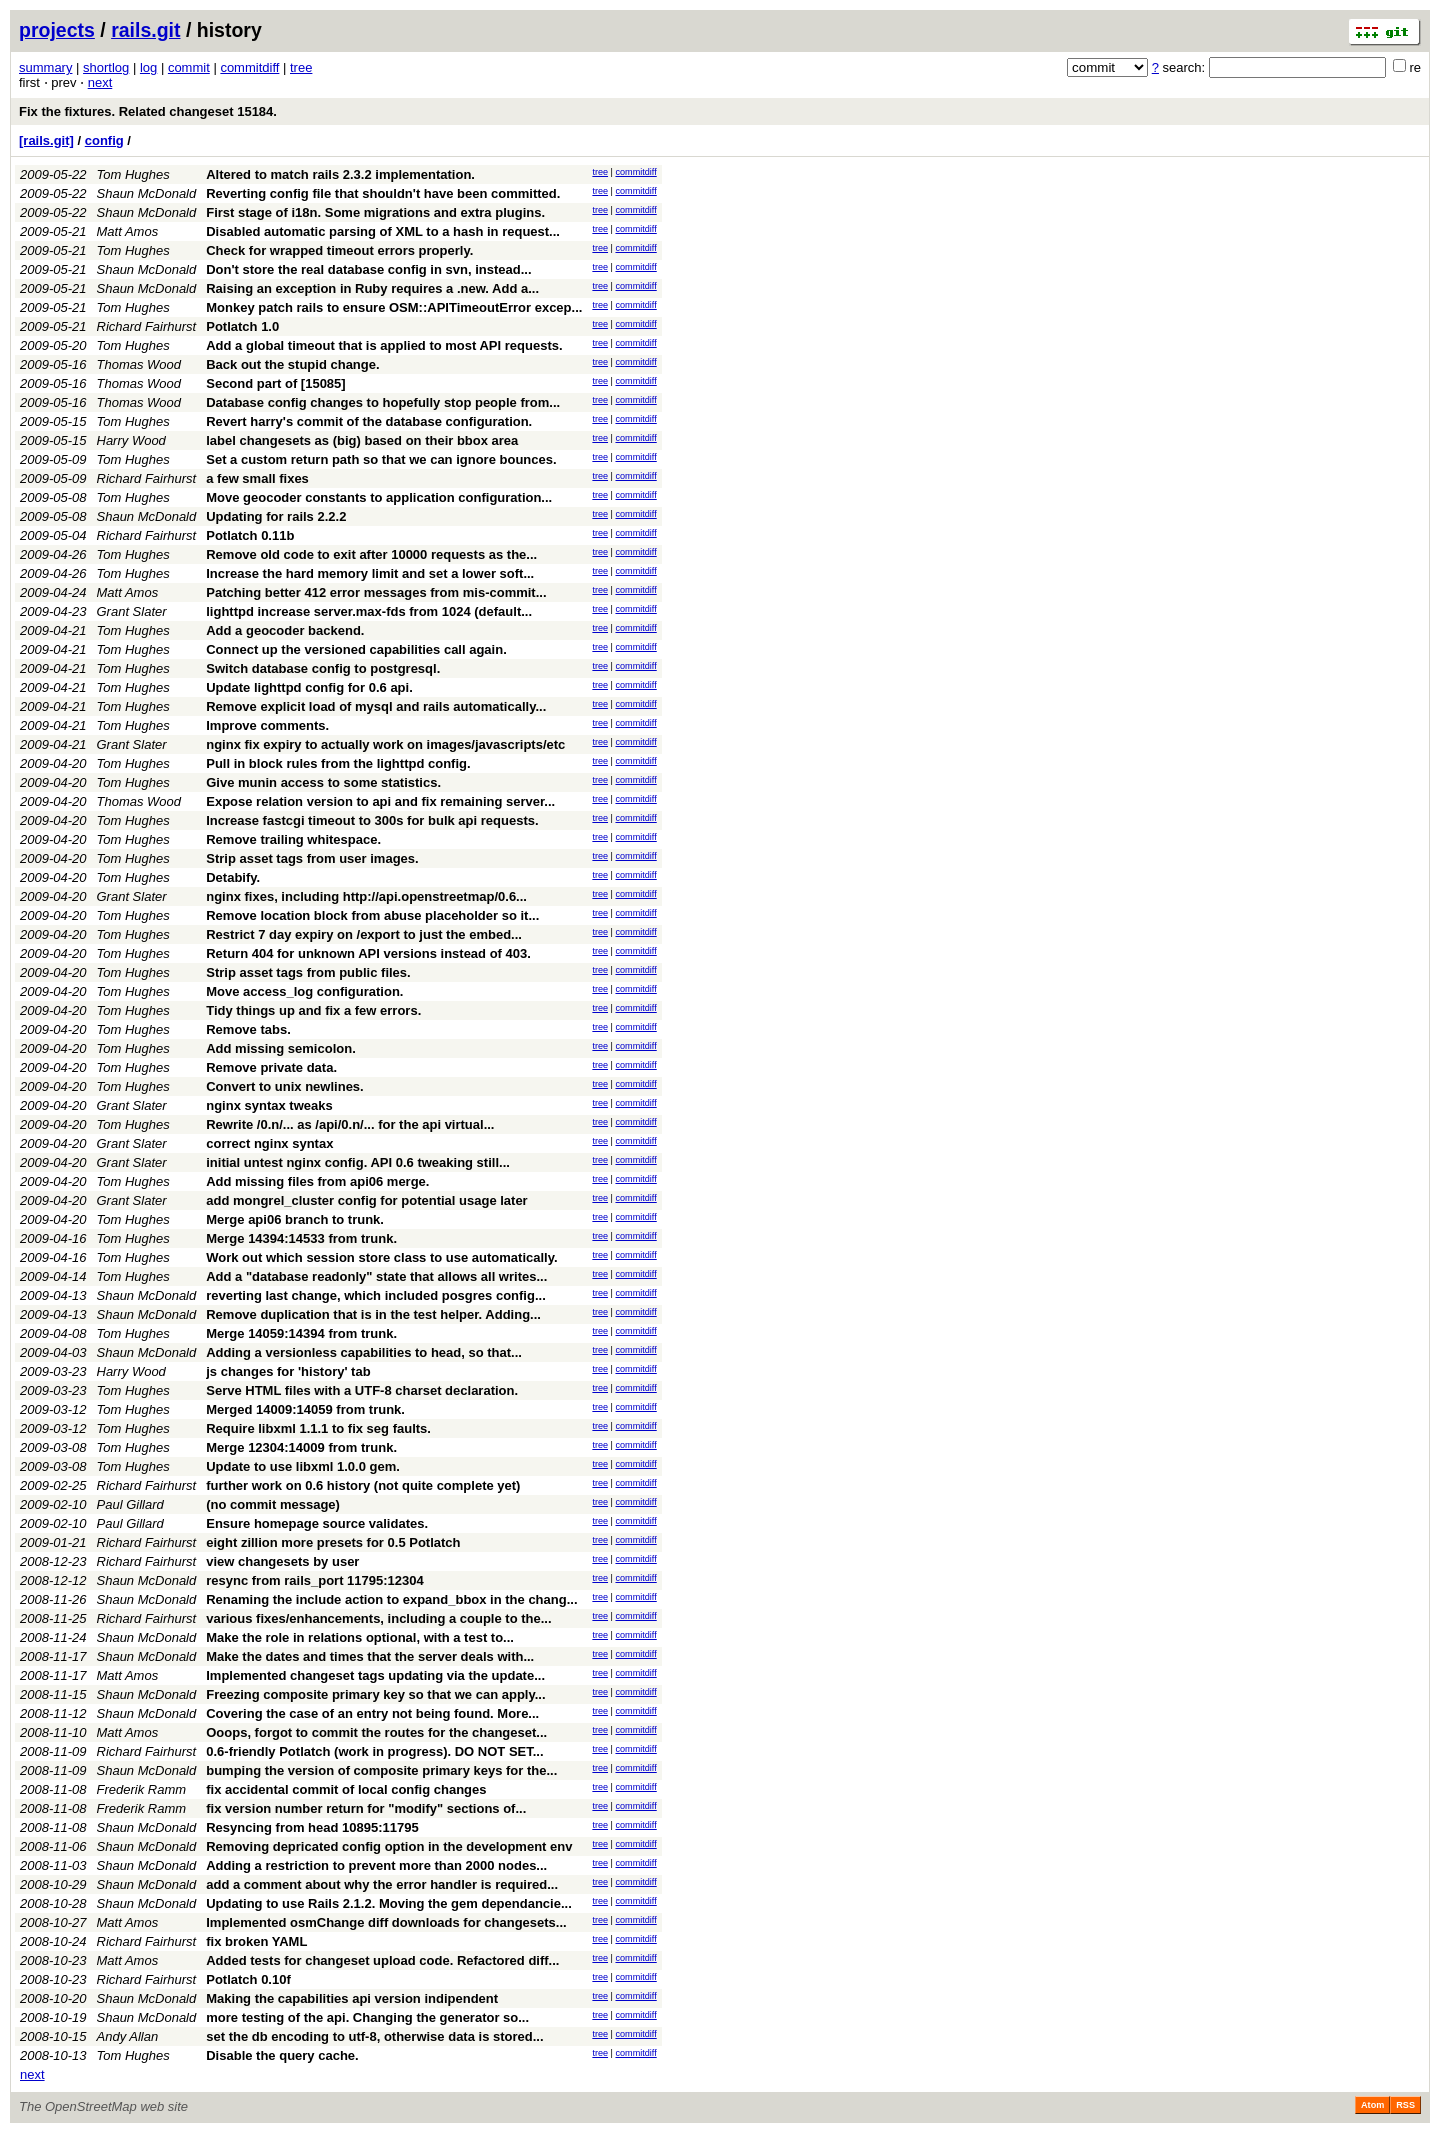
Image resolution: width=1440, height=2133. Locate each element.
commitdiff (249, 67)
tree (301, 67)
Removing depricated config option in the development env (389, 1846)
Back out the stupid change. (292, 364)
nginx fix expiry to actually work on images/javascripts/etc (385, 744)
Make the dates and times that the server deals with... (370, 1656)
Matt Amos (128, 231)
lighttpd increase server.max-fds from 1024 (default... (369, 611)
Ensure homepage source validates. (317, 1523)
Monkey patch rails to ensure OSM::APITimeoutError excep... (394, 307)
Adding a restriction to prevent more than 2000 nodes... (376, 1865)
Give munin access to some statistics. (323, 782)
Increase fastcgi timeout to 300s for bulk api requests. (372, 820)
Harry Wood (131, 440)
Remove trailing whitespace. (293, 839)
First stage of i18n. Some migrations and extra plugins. (375, 212)
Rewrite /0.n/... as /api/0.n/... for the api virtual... (350, 1124)
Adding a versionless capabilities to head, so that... (364, 1352)
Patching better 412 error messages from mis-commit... (376, 592)
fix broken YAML (256, 1941)
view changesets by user (282, 1561)
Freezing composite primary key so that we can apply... (375, 1694)
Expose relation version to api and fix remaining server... (380, 801)
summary (45, 67)
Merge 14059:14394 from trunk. (301, 1333)
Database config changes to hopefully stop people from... (383, 402)
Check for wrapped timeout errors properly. (339, 250)
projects (57, 30)
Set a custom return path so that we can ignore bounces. (381, 459)
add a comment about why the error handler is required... (382, 1884)
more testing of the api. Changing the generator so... (367, 2017)
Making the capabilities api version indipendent (352, 1998)
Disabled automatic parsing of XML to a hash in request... (383, 231)
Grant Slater (132, 611)
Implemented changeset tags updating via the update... (375, 1675)
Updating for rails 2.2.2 (276, 516)
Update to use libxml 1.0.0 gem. (303, 1466)
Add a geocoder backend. (285, 630)
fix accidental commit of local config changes (346, 1789)
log (148, 67)
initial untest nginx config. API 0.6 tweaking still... (358, 1162)
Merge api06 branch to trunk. (295, 1219)
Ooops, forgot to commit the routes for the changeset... (376, 1732)
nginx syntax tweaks (269, 1105)
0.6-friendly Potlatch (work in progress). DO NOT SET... (374, 1751)
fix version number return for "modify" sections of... (366, 1808)
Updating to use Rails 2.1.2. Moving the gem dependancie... (389, 1903)
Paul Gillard (130, 1504)
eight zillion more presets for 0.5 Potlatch (333, 1542)
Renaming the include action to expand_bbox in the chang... (391, 1599)
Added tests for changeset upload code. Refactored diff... (382, 1960)
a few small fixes (257, 478)
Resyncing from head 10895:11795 (312, 1827)
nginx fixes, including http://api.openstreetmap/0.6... (366, 896)
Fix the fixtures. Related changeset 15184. (148, 111)
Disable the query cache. (282, 2055)
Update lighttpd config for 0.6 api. (309, 687)
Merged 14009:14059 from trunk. (305, 1409)
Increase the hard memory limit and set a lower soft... (370, 573)
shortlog (106, 67)
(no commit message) (273, 1504)
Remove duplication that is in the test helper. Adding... (373, 1314)
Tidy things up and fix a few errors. (313, 1010)
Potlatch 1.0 (242, 326)
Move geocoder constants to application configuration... (379, 497)
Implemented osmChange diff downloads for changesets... (386, 1922)
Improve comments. (267, 725)
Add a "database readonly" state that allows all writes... (376, 1276)
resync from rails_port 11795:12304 (315, 1580)
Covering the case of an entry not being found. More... (372, 1713)
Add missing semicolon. (281, 1048)
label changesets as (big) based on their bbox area (362, 440)
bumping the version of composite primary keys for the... (381, 1770)
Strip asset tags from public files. (308, 972)
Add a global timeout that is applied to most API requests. (384, 345)
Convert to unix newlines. (284, 1086)
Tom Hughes (133, 174)
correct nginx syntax (269, 1143)
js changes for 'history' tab (288, 1371)
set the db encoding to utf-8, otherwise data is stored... (374, 2036)
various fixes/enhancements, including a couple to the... (378, 1618)
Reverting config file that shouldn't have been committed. (383, 193)
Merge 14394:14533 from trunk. (301, 1238)
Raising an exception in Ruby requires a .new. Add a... (372, 288)
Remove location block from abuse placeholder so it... (372, 915)
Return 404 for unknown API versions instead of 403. (368, 953)
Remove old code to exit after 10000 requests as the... (371, 554)
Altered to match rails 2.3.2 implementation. (340, 174)
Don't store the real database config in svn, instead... (368, 269)
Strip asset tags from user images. (312, 858)
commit (189, 67)
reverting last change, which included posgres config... (376, 1295)
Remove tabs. (248, 1029)
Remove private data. (271, 1067)
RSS (1405, 2105)
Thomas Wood (139, 364)
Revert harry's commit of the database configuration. (369, 421)
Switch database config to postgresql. (323, 668)
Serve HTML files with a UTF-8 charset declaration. (362, 1390)
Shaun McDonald (147, 193)
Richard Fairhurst (147, 326)
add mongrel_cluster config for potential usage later (366, 1200)
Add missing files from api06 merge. (317, 1181)
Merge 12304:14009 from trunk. (301, 1447)
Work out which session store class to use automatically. (381, 1257)
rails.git (145, 30)
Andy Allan (128, 2036)
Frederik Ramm (142, 1789)
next (100, 82)
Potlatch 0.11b (250, 535)
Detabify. (233, 877)
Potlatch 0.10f (248, 1979)
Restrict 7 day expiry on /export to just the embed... (364, 934)
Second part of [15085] (275, 383)
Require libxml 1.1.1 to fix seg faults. (318, 1428)
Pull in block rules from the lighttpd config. (338, 763)
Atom (1372, 2105)
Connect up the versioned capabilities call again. (356, 649)
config (104, 140)
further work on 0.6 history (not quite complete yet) (363, 1485)
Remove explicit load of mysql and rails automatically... (376, 706)
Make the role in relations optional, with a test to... (360, 1637)
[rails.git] (46, 140)
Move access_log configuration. (304, 991)
